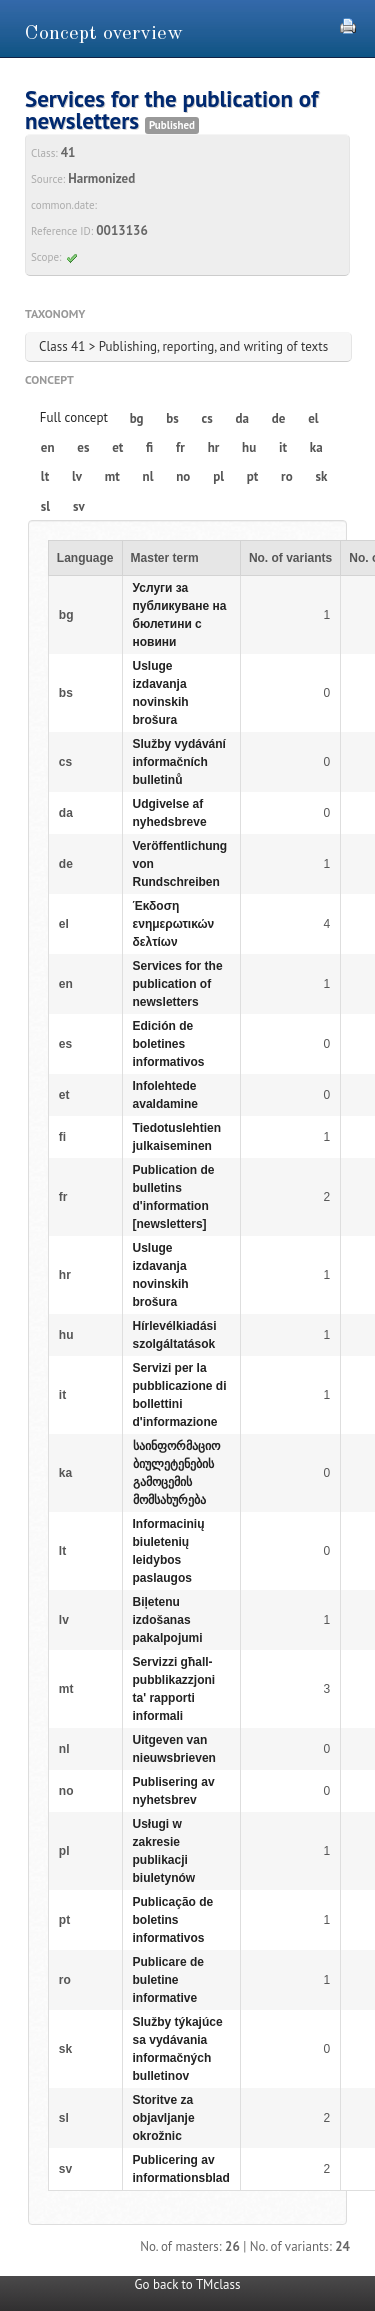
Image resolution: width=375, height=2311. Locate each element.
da (242, 418)
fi (149, 447)
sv (79, 506)
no (183, 476)
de (279, 418)
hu (249, 447)
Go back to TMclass (188, 2284)
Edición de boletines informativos (169, 1044)
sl (45, 506)
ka (316, 447)
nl (148, 476)
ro (287, 476)
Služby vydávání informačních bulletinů (179, 762)
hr (214, 447)
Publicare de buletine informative (168, 1980)
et (117, 447)
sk (321, 476)
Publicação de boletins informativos (173, 1920)
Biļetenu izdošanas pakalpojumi (168, 1620)
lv (77, 476)
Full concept (74, 417)
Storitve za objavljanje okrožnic (164, 2118)
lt (45, 476)
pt (253, 476)
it (283, 447)
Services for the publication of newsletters (178, 984)
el (313, 418)
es (83, 447)
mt (112, 476)
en (48, 447)
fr (180, 447)
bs (172, 418)
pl (218, 476)
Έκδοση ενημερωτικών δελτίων (174, 924)
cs (207, 418)
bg (137, 418)
